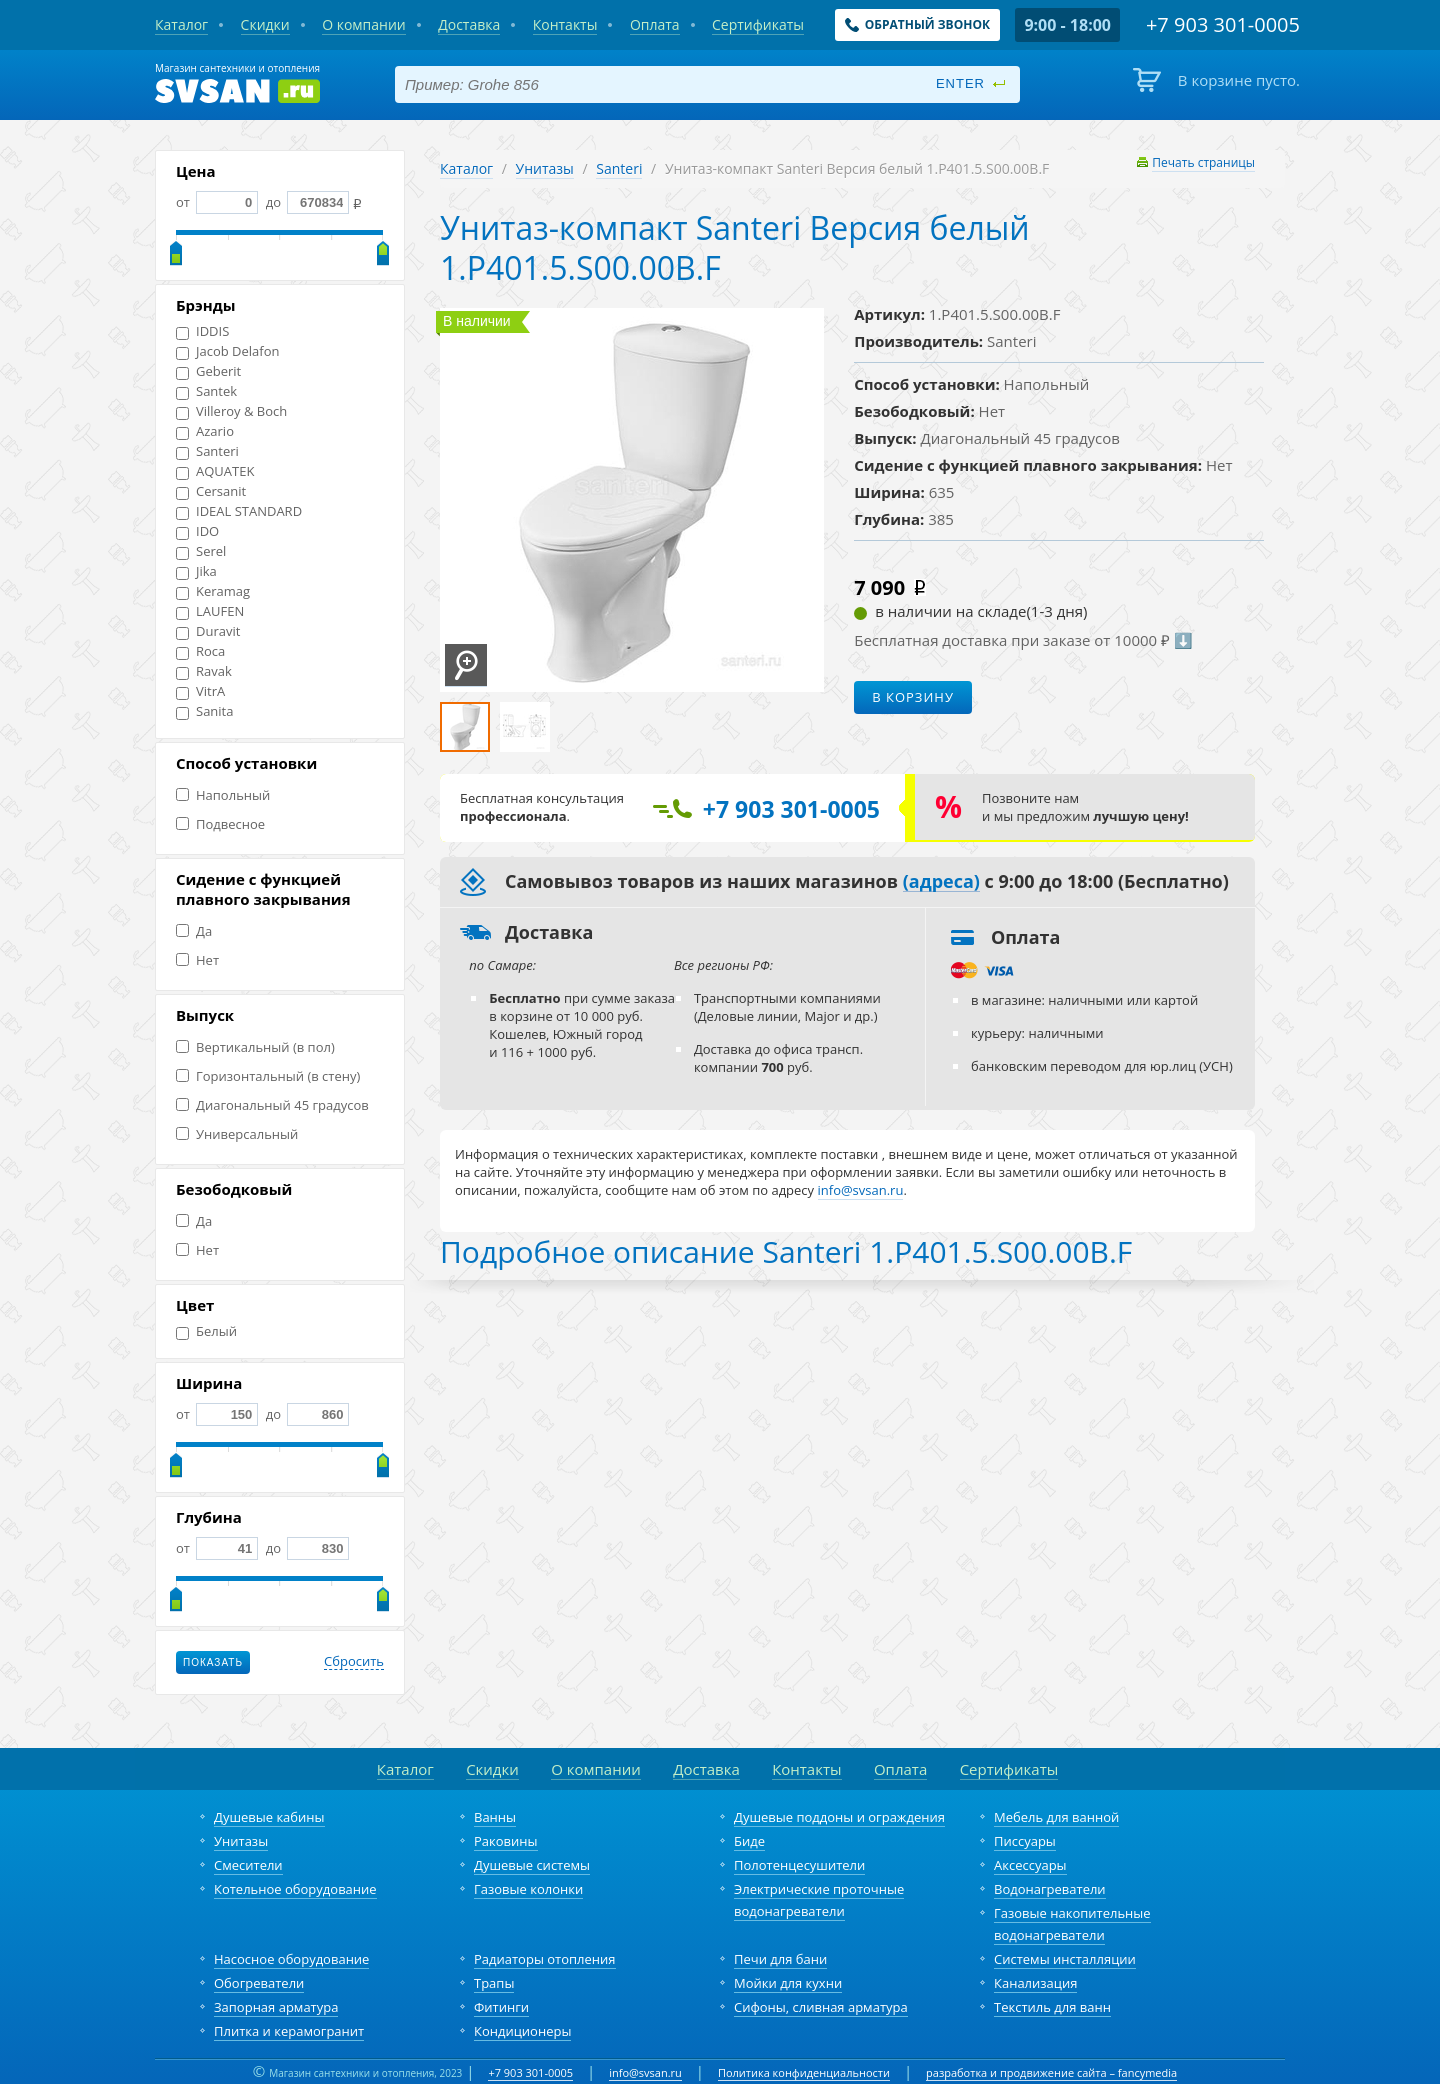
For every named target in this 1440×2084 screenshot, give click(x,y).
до (305, 202)
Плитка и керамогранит (289, 2031)
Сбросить (354, 1662)
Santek (206, 391)
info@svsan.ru (645, 2072)
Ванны (495, 1817)
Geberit (208, 371)
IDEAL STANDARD (239, 511)
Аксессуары (1030, 1865)
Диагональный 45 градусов (272, 1105)
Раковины (506, 1841)
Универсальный (237, 1134)
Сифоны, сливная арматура (821, 2007)
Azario (205, 431)
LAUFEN (210, 611)
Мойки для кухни (788, 1983)
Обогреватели (259, 1983)
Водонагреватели (1050, 1889)
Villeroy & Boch (231, 411)
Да (194, 931)
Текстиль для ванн (1052, 2007)
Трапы (494, 1983)
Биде (749, 1841)
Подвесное (220, 824)
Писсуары (1025, 1841)
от (217, 202)
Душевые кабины (269, 1817)
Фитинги (501, 2007)
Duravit (208, 631)
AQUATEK (215, 471)
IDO (197, 531)
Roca (200, 651)
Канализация (1035, 1983)
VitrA (200, 691)
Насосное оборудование (291, 1959)
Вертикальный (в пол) (255, 1047)
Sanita (204, 711)
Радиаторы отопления (545, 1959)
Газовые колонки (528, 1889)
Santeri (207, 451)
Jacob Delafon (228, 351)
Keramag (213, 591)
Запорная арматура (276, 2007)
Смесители (248, 1865)
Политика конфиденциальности (804, 2072)
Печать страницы (1203, 162)
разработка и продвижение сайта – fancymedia (1051, 2072)
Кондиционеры (522, 2031)
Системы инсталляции (1065, 1959)
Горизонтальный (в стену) (268, 1076)
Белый (206, 1331)
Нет (197, 960)
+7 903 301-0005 (530, 2072)
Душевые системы (532, 1865)
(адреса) (941, 882)
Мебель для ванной (1056, 1817)
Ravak (204, 671)
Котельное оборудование (295, 1889)
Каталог (466, 168)
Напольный (223, 795)
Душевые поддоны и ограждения (839, 1817)
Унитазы (545, 168)
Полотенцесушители (799, 1865)
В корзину (913, 697)
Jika (196, 571)
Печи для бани (780, 1959)
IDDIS (202, 331)
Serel (201, 551)
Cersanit (211, 491)
